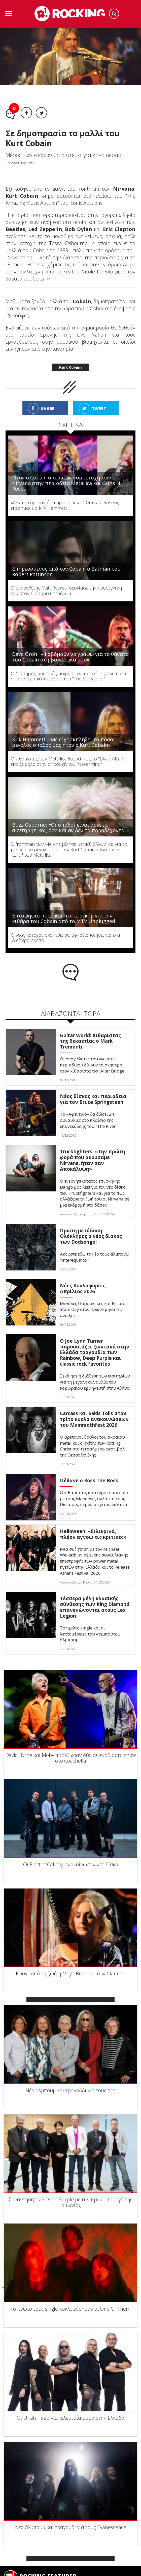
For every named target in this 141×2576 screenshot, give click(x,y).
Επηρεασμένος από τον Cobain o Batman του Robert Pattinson (66, 571)
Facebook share (26, 112)
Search (114, 14)
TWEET (99, 408)
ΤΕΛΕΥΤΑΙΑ (37, 1663)
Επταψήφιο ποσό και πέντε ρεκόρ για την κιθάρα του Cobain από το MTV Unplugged (63, 918)
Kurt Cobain (70, 367)
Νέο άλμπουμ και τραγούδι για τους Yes (71, 2090)
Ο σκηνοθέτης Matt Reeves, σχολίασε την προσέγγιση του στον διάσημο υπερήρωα (66, 590)
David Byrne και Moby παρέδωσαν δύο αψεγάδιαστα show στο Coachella (70, 1758)
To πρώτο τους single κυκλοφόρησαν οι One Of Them (70, 2308)
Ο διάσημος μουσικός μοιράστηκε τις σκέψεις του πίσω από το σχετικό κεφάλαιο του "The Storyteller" (68, 676)
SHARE (47, 408)
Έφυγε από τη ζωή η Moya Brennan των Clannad (71, 1973)
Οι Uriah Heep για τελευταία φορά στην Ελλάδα (70, 2417)
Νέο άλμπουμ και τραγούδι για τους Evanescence (70, 2527)
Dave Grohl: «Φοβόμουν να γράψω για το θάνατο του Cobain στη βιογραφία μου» (70, 657)
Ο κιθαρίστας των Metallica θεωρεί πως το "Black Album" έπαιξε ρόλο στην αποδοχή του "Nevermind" (69, 761)
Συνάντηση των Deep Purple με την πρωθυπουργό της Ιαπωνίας (71, 2202)
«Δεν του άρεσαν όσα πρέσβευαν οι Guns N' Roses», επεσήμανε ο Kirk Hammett (65, 505)
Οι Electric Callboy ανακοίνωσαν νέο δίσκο (70, 1864)
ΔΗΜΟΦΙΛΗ (104, 1663)
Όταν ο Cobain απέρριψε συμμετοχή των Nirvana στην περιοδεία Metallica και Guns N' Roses (66, 483)
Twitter (41, 112)
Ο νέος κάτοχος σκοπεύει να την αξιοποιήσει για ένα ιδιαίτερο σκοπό (65, 937)
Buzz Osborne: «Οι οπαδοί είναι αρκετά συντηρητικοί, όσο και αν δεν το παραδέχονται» (70, 827)
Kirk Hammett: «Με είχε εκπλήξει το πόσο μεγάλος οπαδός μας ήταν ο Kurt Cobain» (62, 742)
